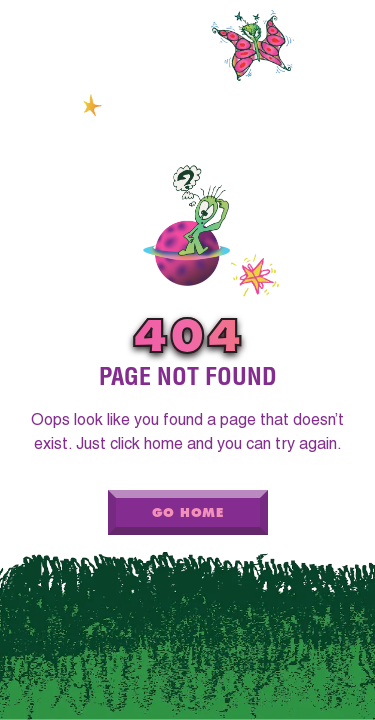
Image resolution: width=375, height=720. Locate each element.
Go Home (187, 512)
